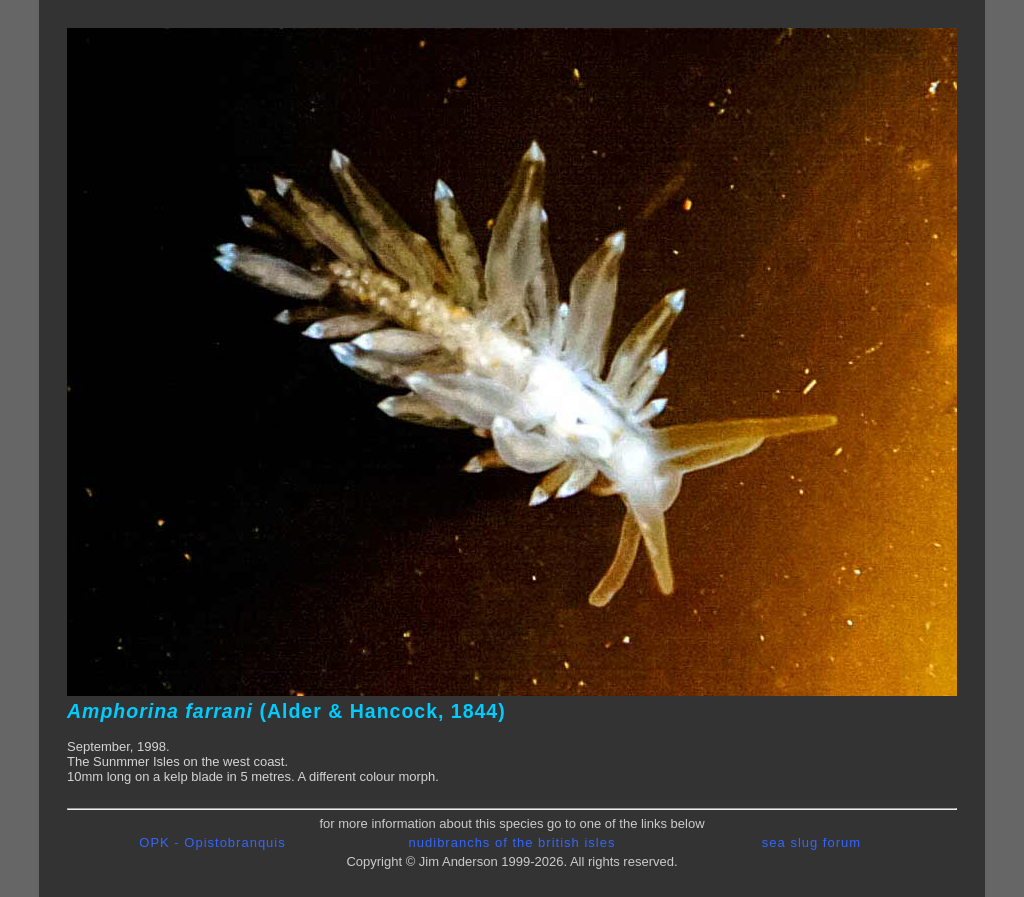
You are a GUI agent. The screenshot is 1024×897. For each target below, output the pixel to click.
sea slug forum (811, 842)
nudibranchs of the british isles (512, 842)
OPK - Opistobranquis (212, 842)
